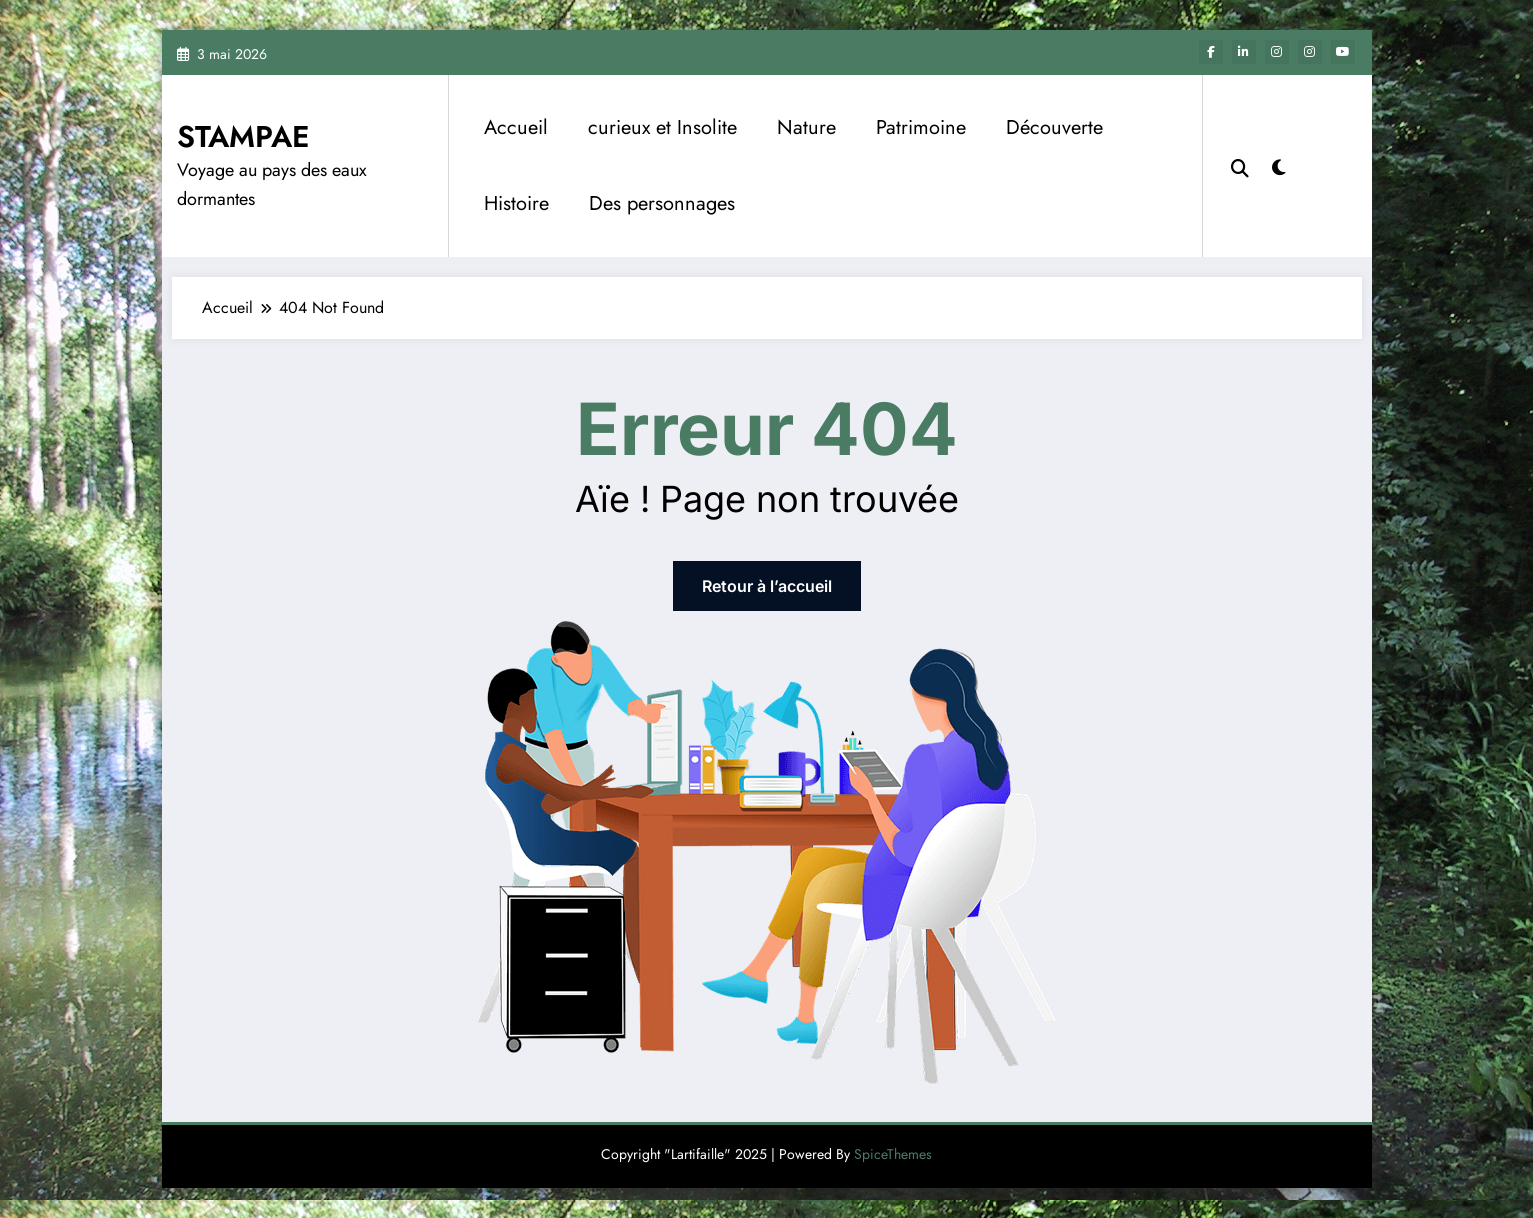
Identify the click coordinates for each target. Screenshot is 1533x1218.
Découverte (1054, 127)
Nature (806, 127)
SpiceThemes (893, 1154)
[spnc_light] (1279, 165)
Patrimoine (921, 127)
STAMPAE (243, 136)
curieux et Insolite (662, 127)
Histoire (516, 203)
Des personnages (662, 203)
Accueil (516, 127)
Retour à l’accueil (767, 586)
